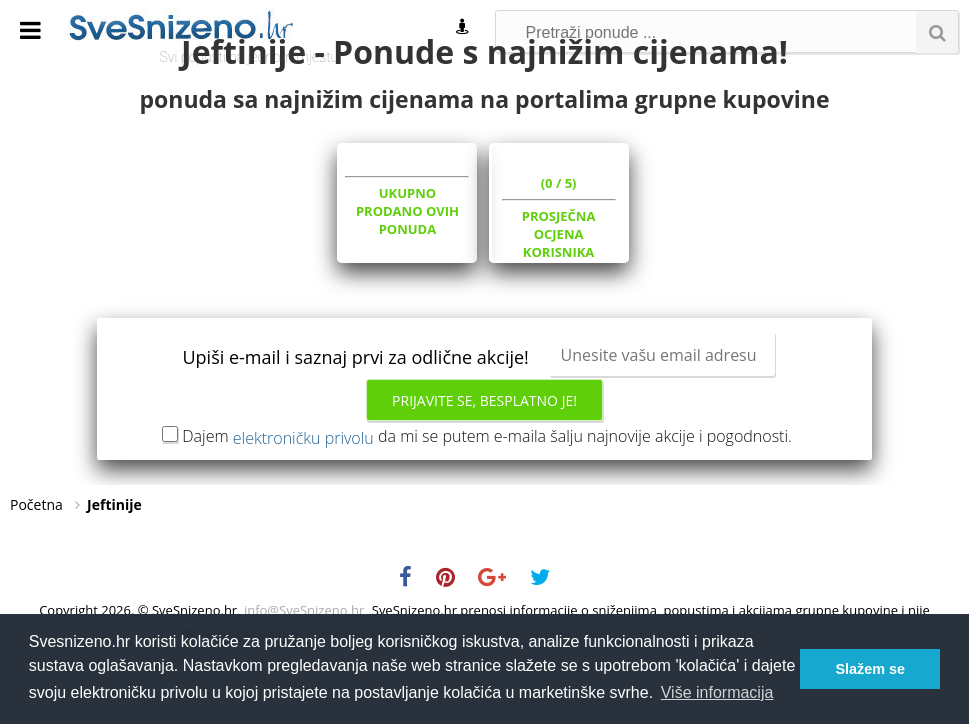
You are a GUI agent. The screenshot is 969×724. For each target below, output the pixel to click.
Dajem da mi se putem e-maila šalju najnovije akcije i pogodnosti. (487, 498)
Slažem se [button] (870, 669)
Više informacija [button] (717, 692)
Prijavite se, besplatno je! (484, 462)
